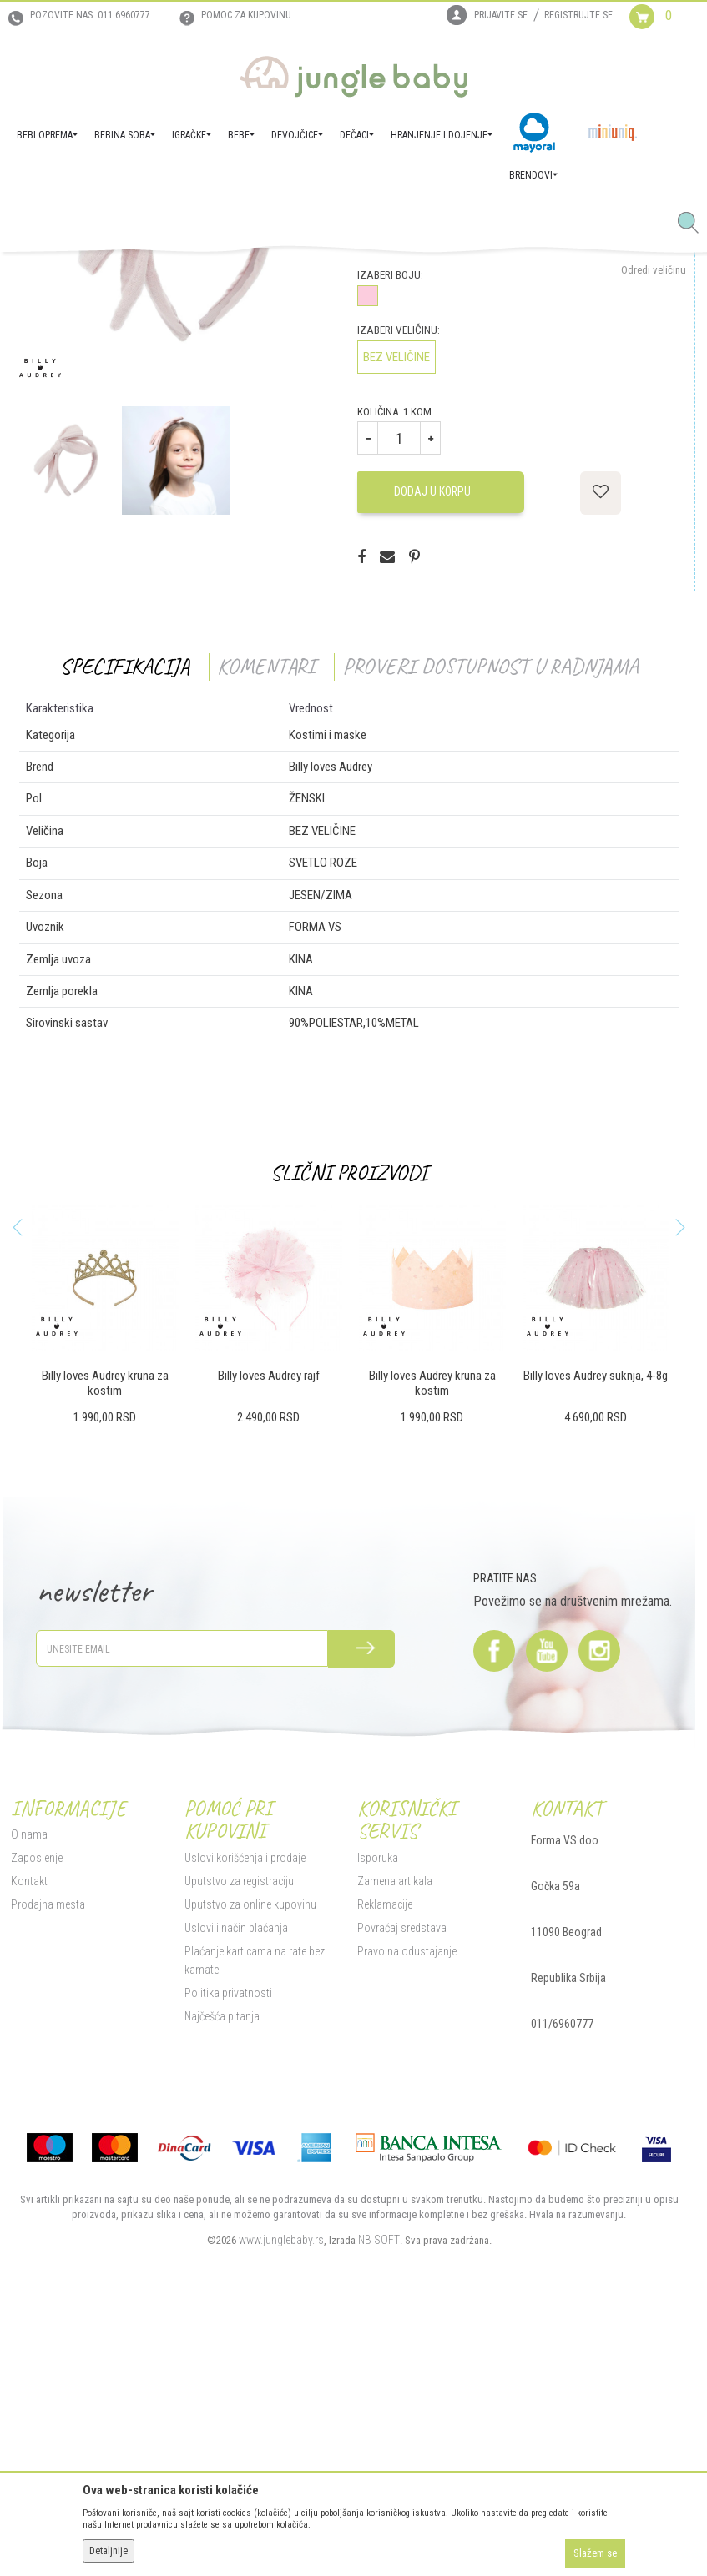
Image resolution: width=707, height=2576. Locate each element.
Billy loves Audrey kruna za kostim (102, 1638)
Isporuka (376, 2113)
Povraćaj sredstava (400, 2183)
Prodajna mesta (45, 2159)
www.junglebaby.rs (279, 2495)
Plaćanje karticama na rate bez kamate (252, 2215)
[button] (694, 223)
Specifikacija (123, 921)
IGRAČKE (138, 275)
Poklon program (199, 275)
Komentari (264, 921)
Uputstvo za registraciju (236, 2136)
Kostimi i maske (276, 275)
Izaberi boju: (389, 530)
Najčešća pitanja (219, 2271)
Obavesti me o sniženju (635, 400)
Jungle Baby (33, 275)
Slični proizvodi (347, 1427)
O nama (26, 2089)
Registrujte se (578, 15)
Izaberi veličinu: (397, 585)
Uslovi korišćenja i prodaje (242, 2113)
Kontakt (26, 2136)
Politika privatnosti (226, 2248)
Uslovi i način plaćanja (233, 2183)
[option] (173, 487)
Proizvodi (90, 275)
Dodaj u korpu (430, 746)
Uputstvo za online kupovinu (248, 2159)
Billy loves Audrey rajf (266, 1630)
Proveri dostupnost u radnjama (489, 921)
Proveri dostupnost (429, 480)
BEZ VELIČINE (394, 612)
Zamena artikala (393, 2136)
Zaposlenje (34, 2113)
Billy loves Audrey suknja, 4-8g (594, 1630)
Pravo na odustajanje (405, 2206)
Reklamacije (383, 2159)
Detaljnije (108, 2551)
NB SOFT (377, 2495)
